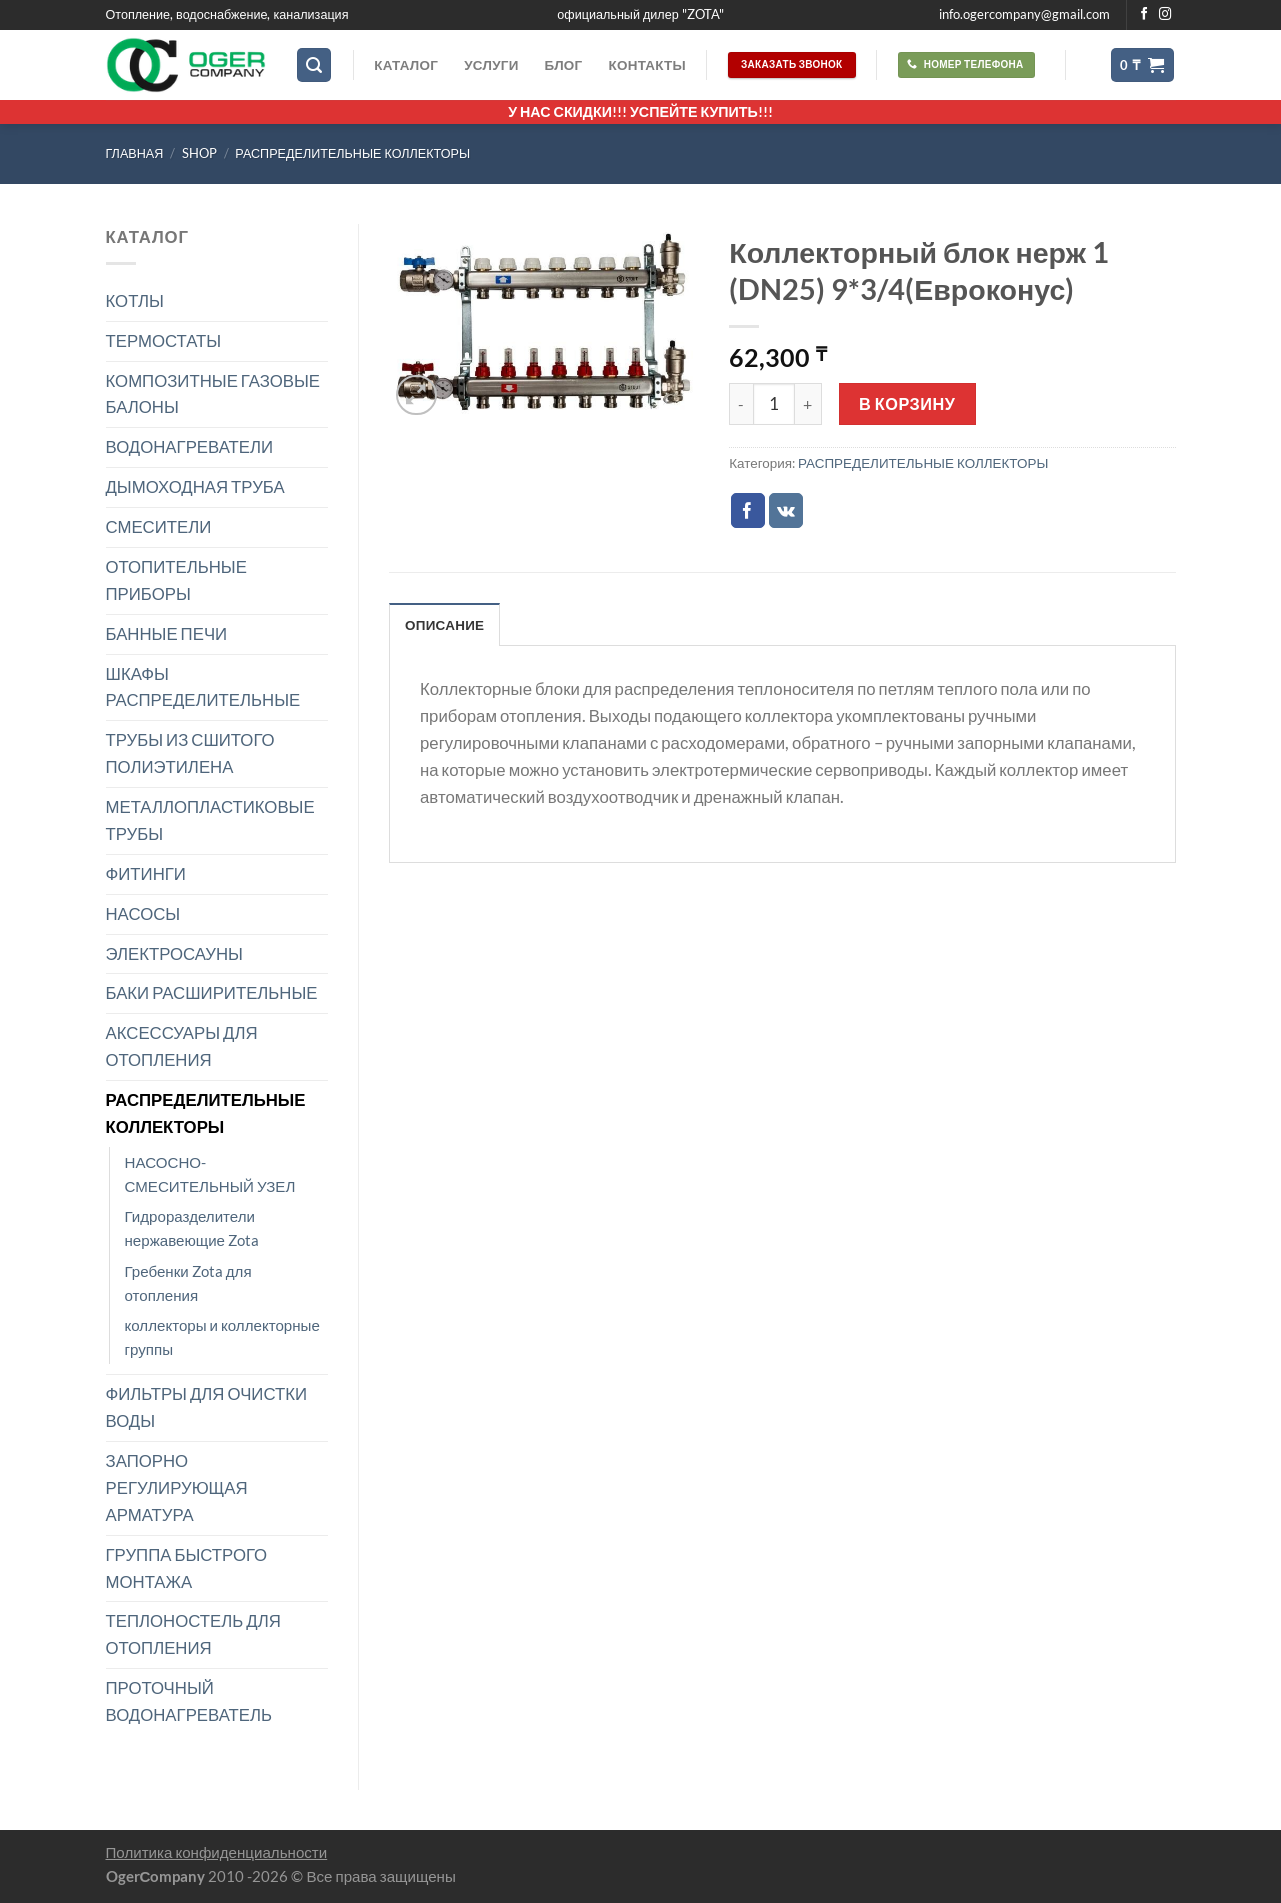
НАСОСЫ (143, 913)
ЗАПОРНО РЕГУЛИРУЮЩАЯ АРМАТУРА (177, 1487)
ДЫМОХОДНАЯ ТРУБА (195, 486)
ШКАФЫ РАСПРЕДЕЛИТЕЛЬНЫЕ (203, 687)
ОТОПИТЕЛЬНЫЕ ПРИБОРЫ (176, 580)
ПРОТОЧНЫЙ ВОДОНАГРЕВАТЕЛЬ (189, 1701)
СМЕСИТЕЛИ (159, 526)
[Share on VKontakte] (786, 510)
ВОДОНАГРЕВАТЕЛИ (190, 446)
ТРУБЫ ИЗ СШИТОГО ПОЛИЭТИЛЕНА (190, 753)
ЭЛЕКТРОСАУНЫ (174, 953)
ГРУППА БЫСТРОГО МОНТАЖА (187, 1568)
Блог (564, 65)
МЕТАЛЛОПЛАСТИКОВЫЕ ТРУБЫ (210, 820)
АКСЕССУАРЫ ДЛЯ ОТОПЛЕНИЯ (182, 1046)
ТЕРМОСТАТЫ (164, 340)
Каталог (406, 65)
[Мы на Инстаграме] (1165, 15)
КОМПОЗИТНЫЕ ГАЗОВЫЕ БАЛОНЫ (213, 394)
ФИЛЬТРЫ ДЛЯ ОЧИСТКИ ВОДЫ (207, 1407)
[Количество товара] (774, 404)
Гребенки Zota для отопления (188, 1283)
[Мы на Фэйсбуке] (1144, 15)
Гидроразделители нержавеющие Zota (192, 1228)
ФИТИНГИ (146, 873)
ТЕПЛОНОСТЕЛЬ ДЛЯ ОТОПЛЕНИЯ (193, 1634)
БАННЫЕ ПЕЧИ (167, 633)
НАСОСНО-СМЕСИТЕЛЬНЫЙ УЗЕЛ (210, 1174)
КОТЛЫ (135, 300)
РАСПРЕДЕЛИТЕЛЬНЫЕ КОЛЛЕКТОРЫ (352, 153)
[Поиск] (314, 65)
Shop (199, 153)
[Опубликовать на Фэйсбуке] (748, 510)
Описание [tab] (444, 625)
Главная (135, 153)
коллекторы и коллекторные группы (222, 1337)
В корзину (907, 403)
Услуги (491, 65)
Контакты (646, 65)
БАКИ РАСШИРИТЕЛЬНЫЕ (212, 992)
